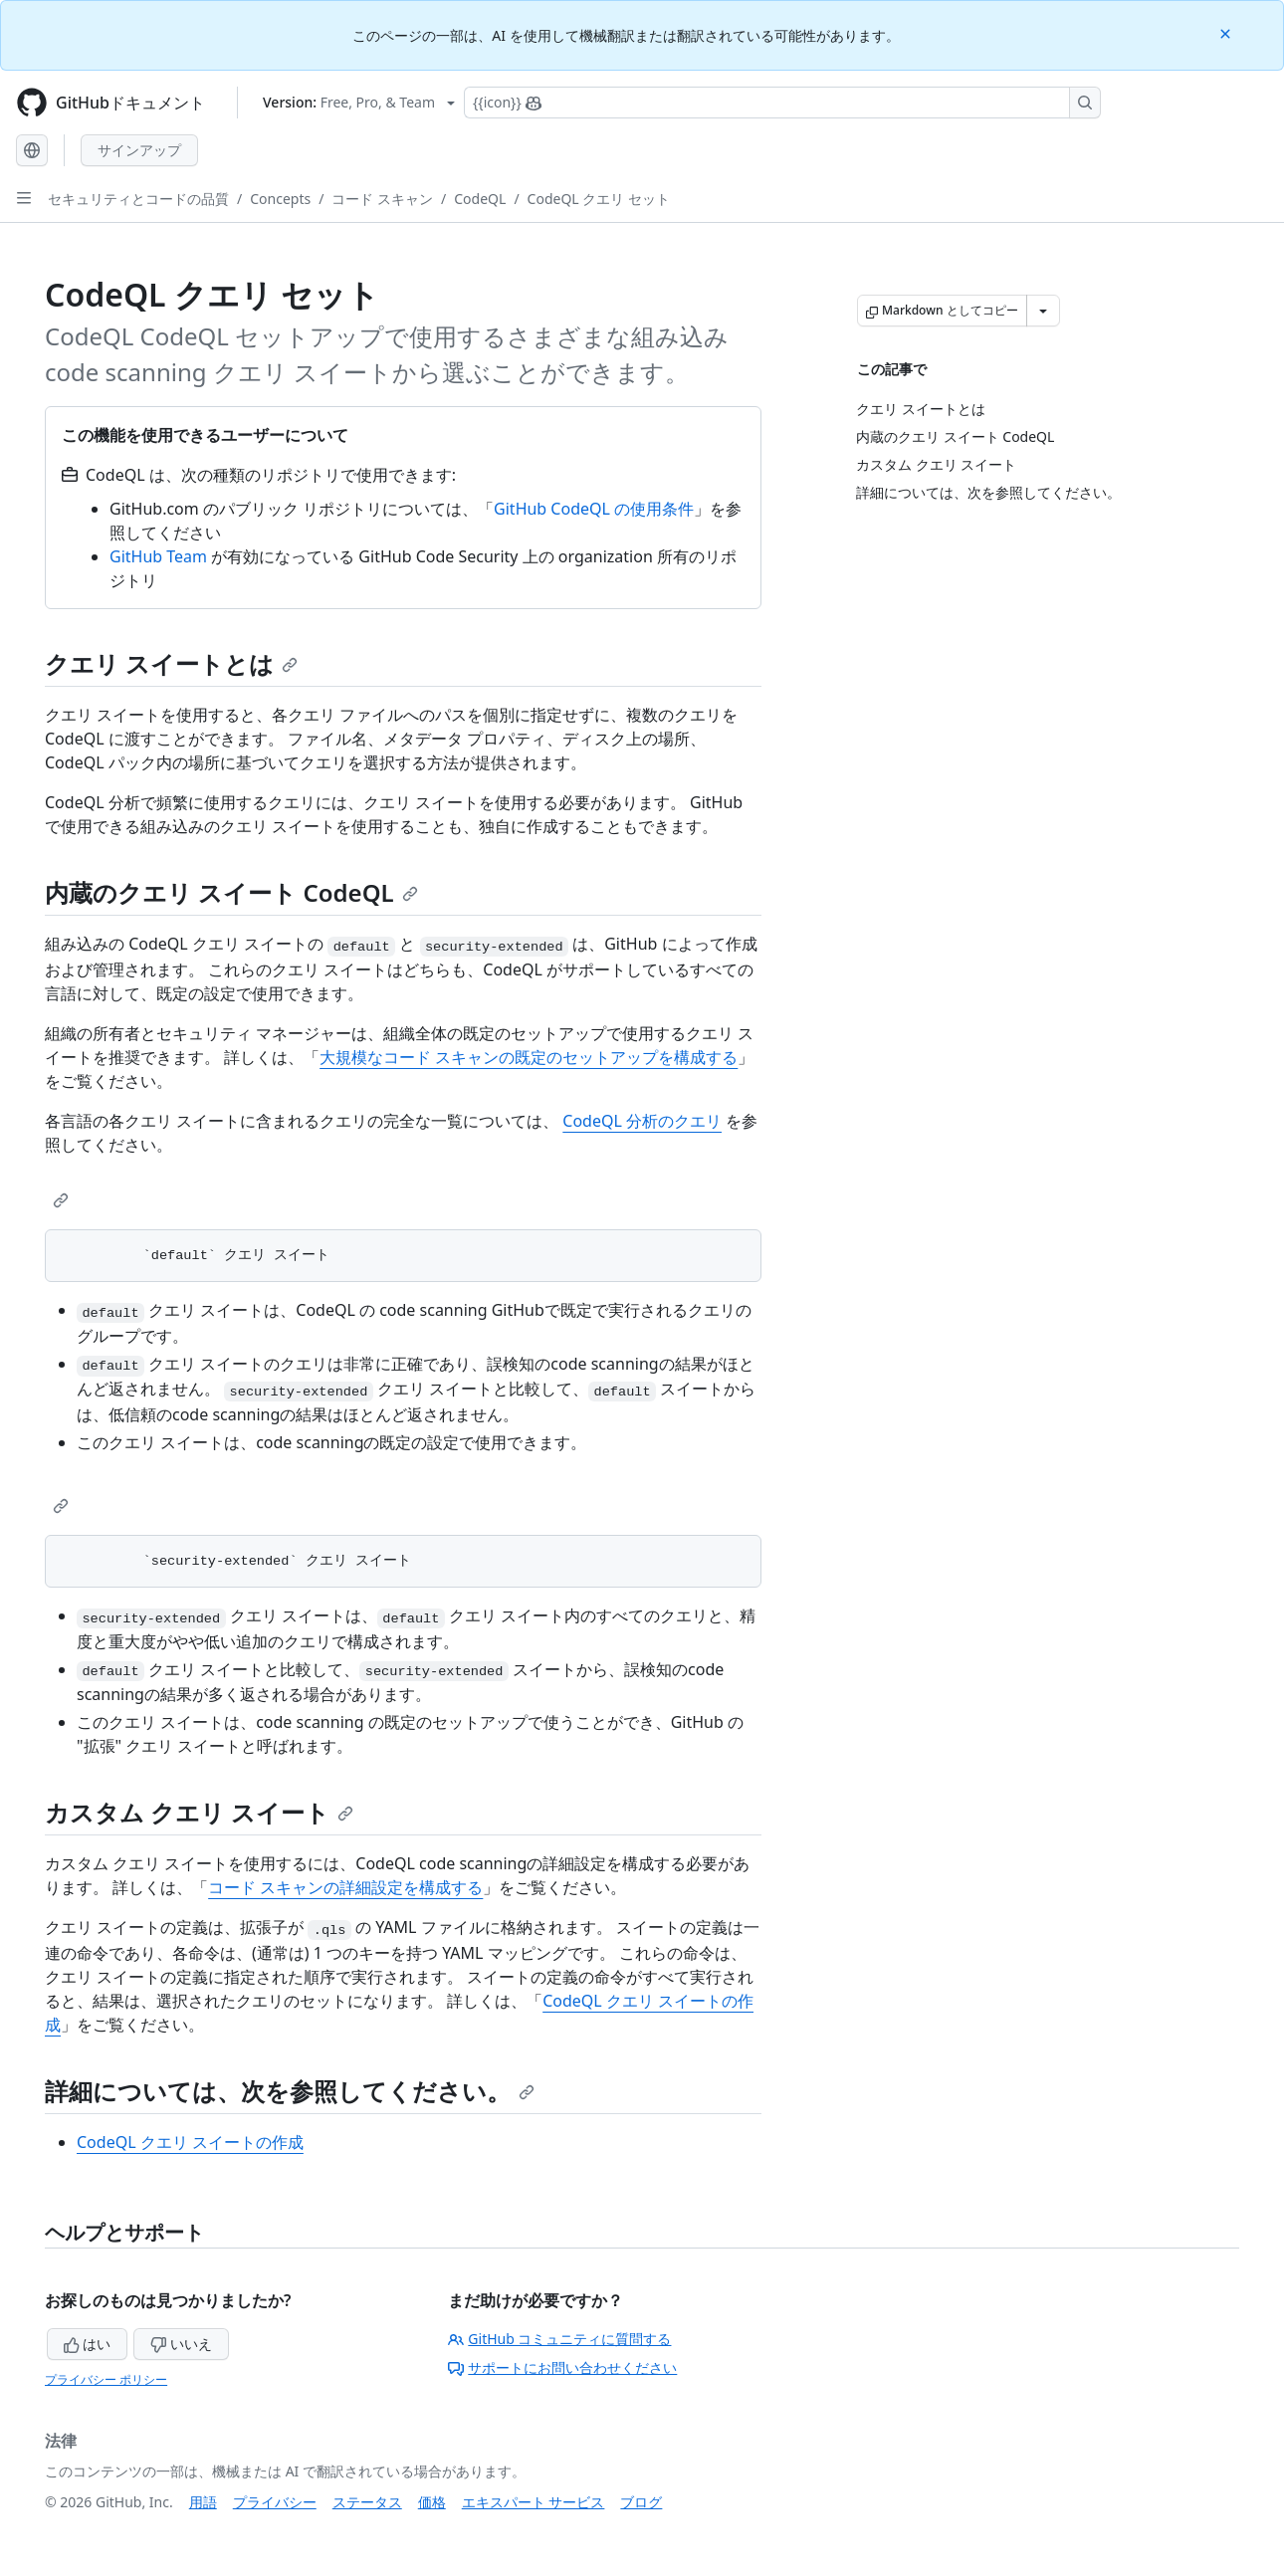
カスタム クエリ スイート (199, 1812)
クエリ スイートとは (171, 663)
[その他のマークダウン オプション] (1043, 310)
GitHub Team (158, 556)
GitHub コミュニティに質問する (559, 2338)
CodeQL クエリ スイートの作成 (190, 2142)
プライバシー (275, 2501)
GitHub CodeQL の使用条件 (594, 509)
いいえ (181, 2343)
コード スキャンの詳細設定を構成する (345, 1887)
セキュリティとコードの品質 (138, 198)
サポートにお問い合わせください (562, 2367)
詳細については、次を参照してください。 (290, 2090)
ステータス (367, 2501)
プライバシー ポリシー (106, 2379)
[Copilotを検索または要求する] (782, 102)
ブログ (641, 2501)
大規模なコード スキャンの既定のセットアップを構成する (529, 1057)
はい (87, 2343)
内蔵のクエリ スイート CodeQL (231, 892)
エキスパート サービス (533, 2501)
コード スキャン (382, 198)
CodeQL (480, 198)
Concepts (280, 198)
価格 (432, 2501)
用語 (203, 2501)
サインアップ (139, 149)
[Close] (1227, 32)
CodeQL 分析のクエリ (642, 1121)
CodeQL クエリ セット (599, 198)
